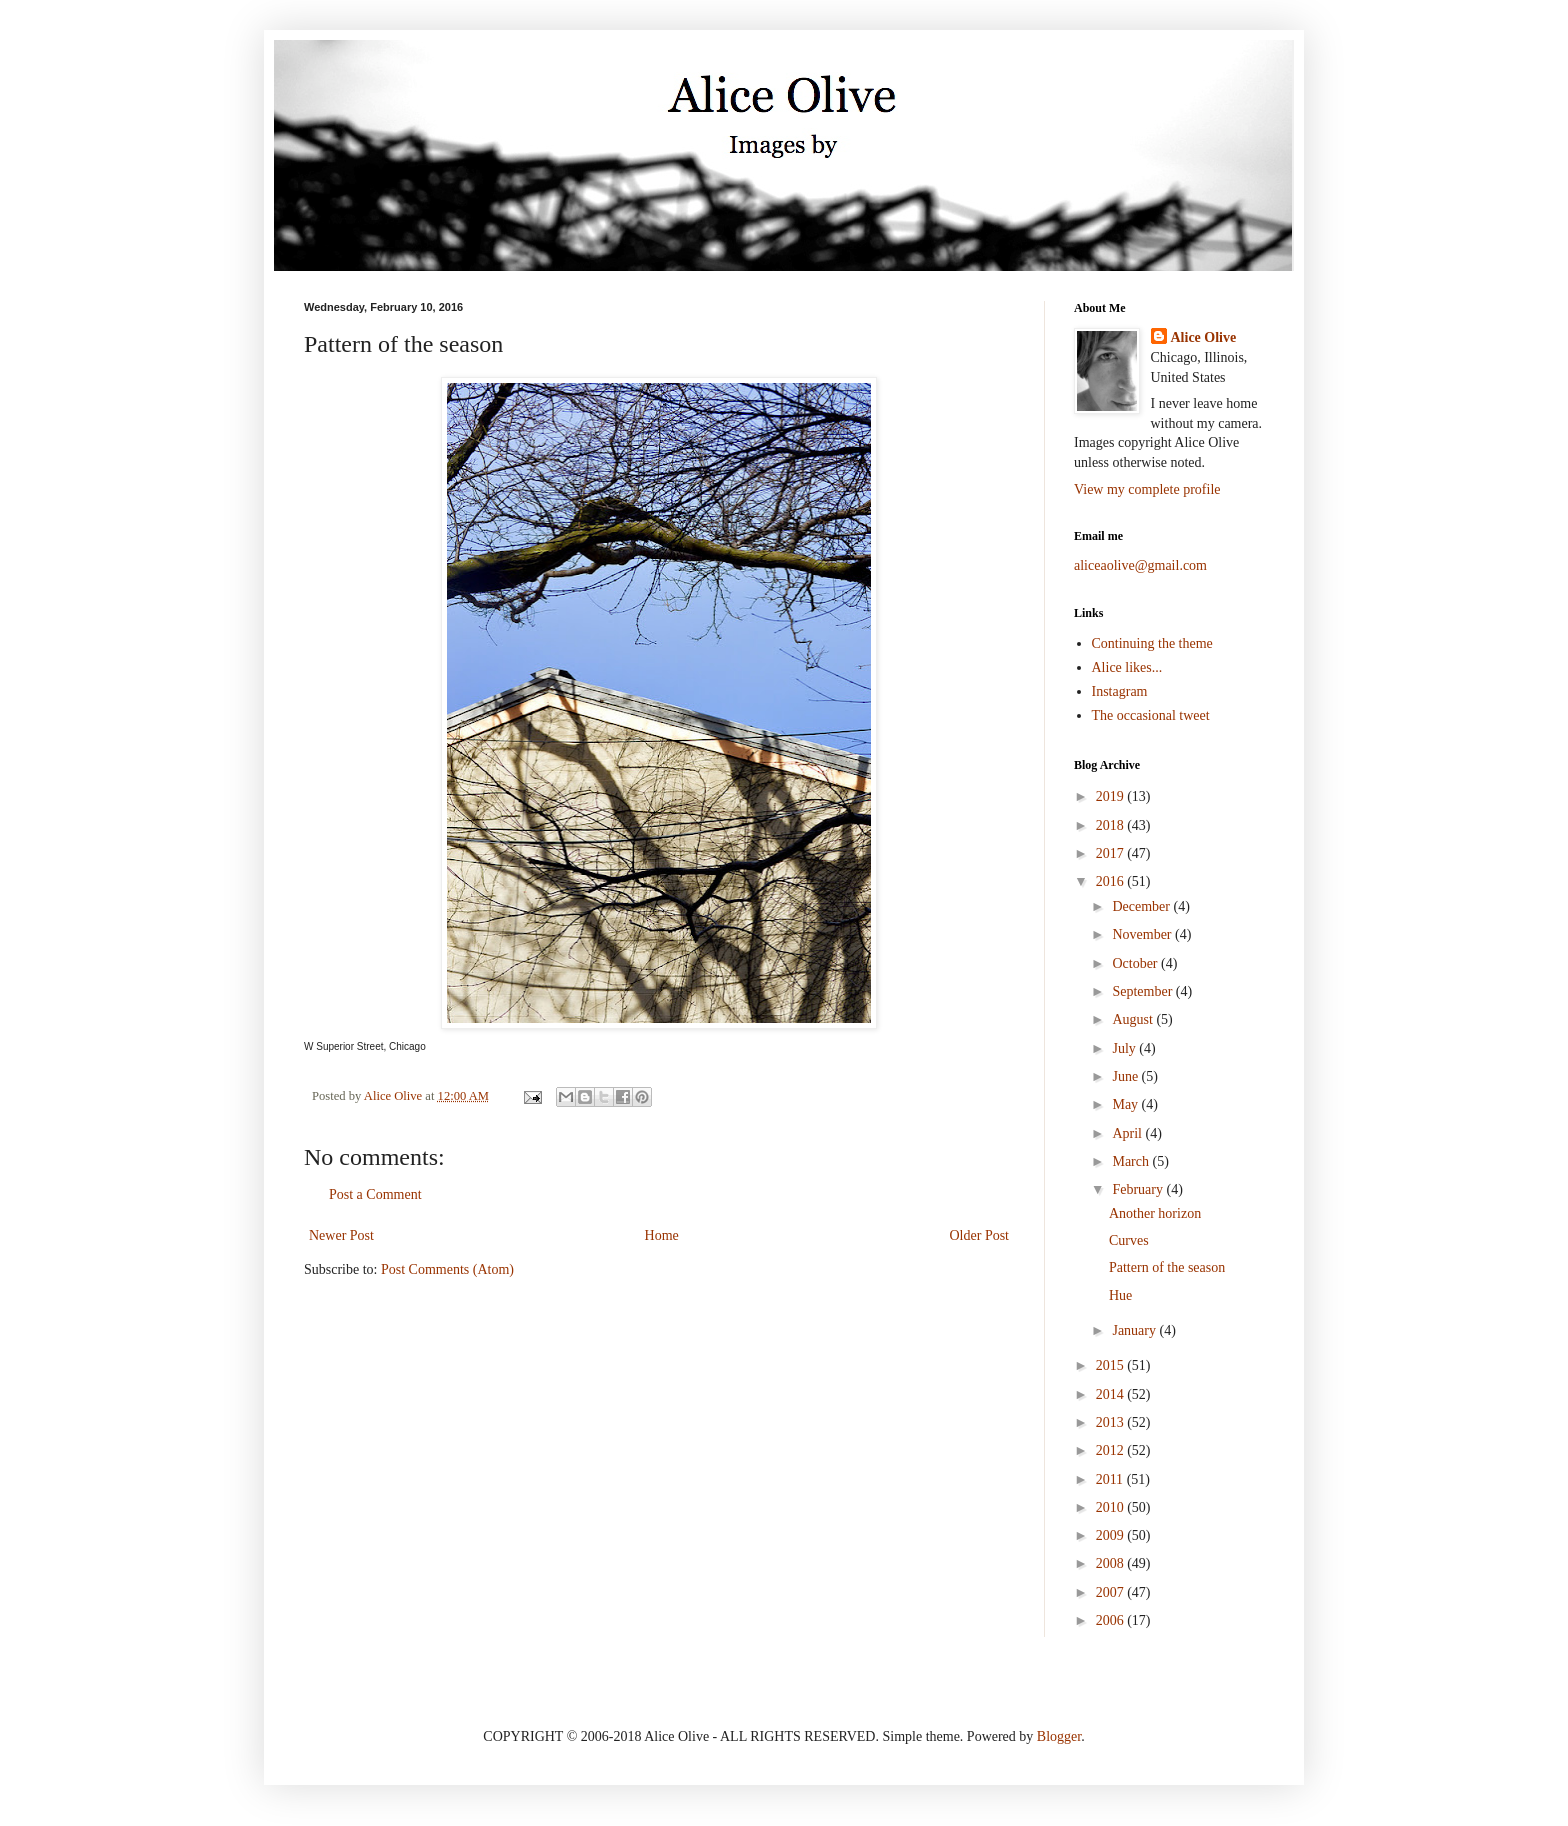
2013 (1112, 1422)
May (1126, 1104)
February (1139, 1189)
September (1143, 991)
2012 (1112, 1450)
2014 (1112, 1394)
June (1126, 1076)
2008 (1112, 1563)
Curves (1129, 1240)
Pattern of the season (1167, 1267)
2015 (1112, 1365)
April (1128, 1133)
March (1132, 1161)
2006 (1112, 1620)
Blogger (1059, 1736)
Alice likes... (1127, 667)
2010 (1112, 1507)
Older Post (980, 1235)
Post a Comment (375, 1194)
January (1135, 1330)
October (1136, 963)
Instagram (1120, 691)
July (1125, 1048)
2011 (1111, 1479)
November (1143, 934)
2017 (1112, 853)
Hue (1120, 1295)
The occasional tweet (1151, 715)
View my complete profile (1147, 489)
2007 (1112, 1592)
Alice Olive (1204, 337)
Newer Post (341, 1235)
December (1142, 906)
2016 (1112, 881)
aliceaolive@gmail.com (1140, 565)
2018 (1112, 825)
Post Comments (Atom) (447, 1269)
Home (662, 1235)
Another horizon (1155, 1213)
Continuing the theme (1152, 643)
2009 (1112, 1535)
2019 (1112, 796)
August (1134, 1019)
